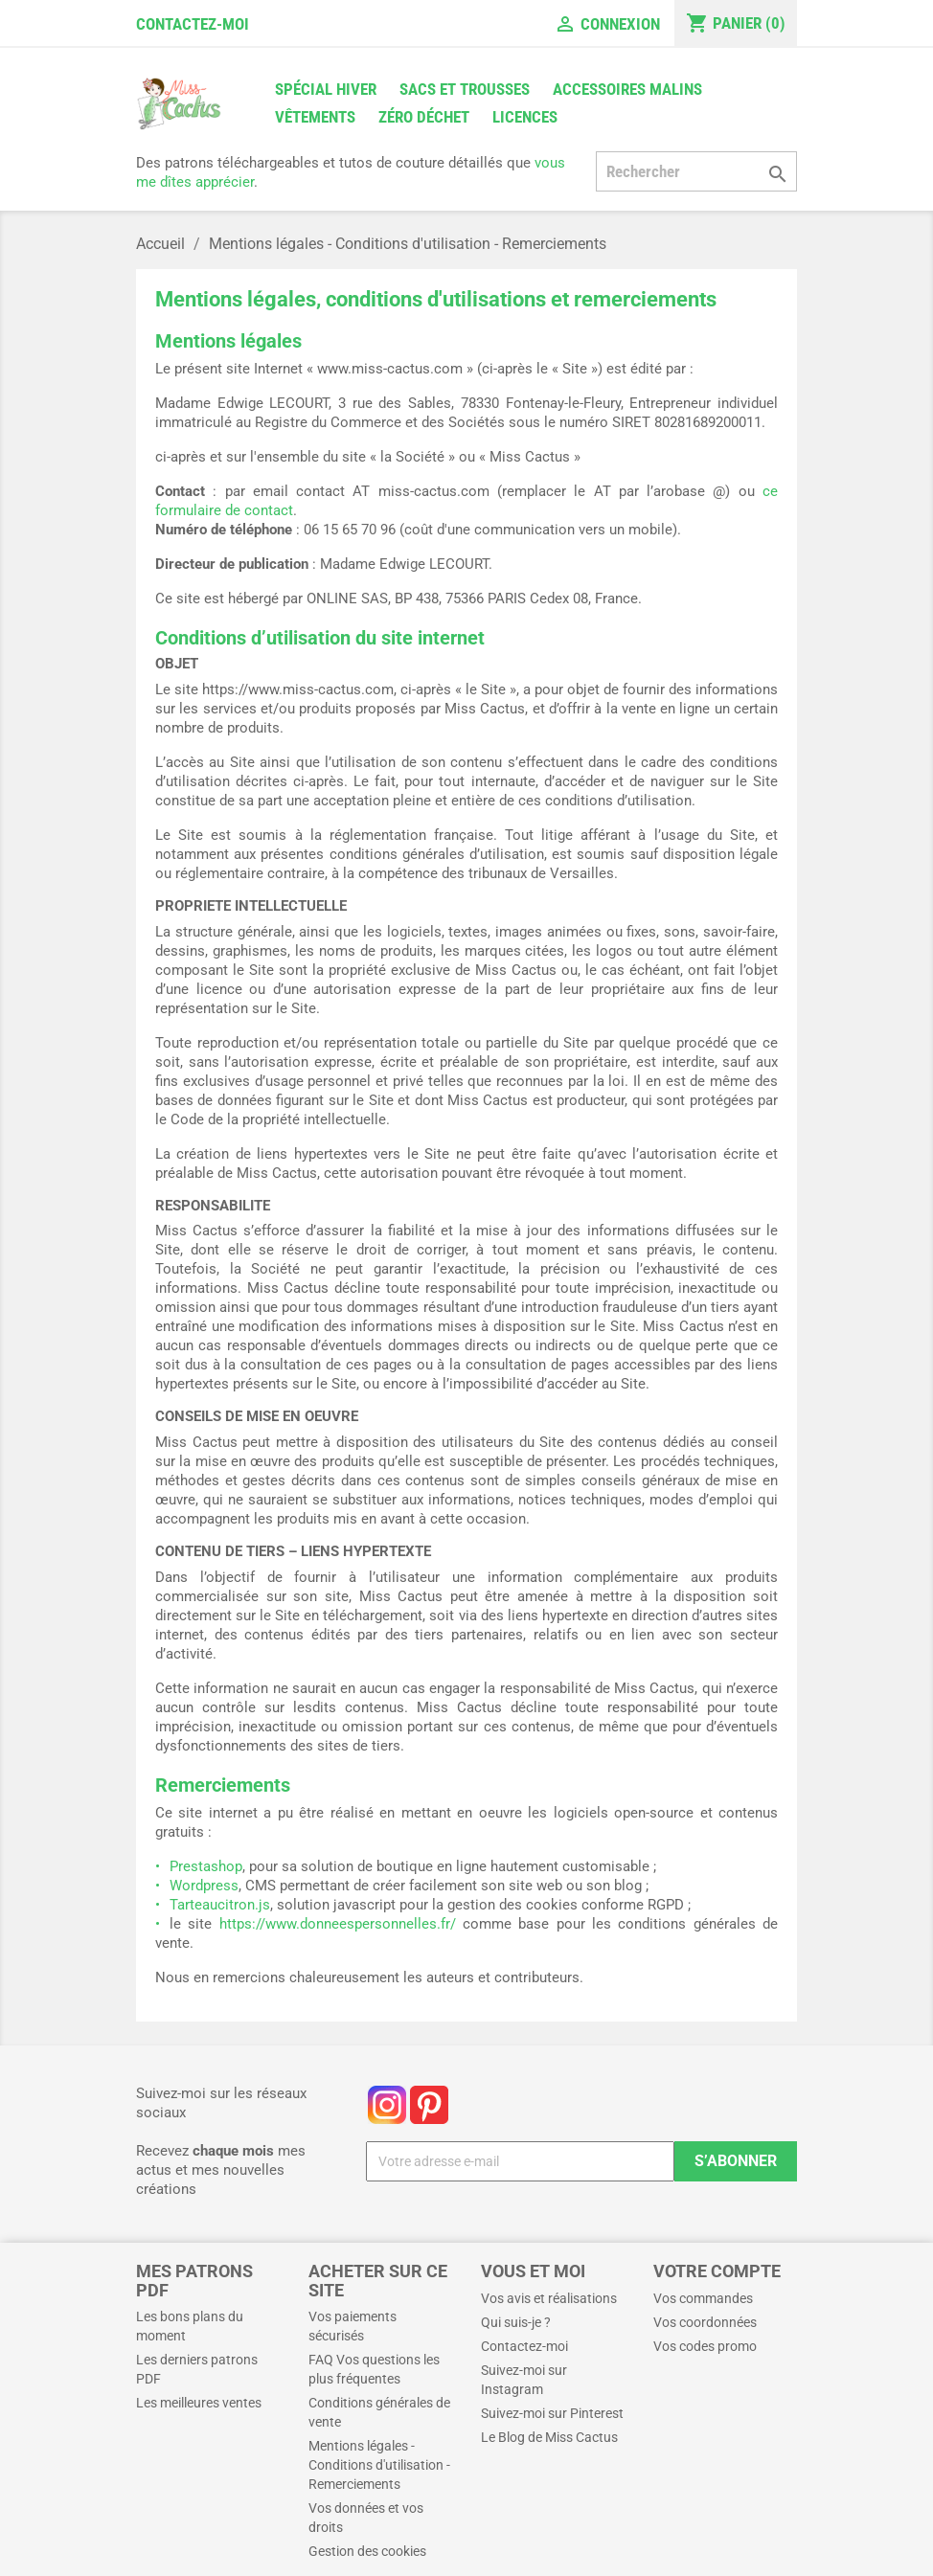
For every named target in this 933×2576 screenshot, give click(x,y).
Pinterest (429, 2105)
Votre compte (717, 2271)
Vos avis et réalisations (549, 2298)
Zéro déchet (423, 116)
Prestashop (206, 1866)
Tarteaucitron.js (220, 1904)
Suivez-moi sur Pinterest (552, 2413)
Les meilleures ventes (199, 2402)
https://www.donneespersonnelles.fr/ (337, 1923)
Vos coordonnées (705, 2322)
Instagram (387, 2105)
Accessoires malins (627, 89)
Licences (525, 116)
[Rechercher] (696, 171)
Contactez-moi (192, 24)
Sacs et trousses (464, 89)
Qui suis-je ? (516, 2322)
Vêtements (315, 116)
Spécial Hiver (325, 89)
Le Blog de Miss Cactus (549, 2437)
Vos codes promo (705, 2346)
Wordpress (204, 1885)
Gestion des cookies (367, 2551)
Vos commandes (703, 2298)
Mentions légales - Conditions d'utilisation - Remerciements (379, 2465)
